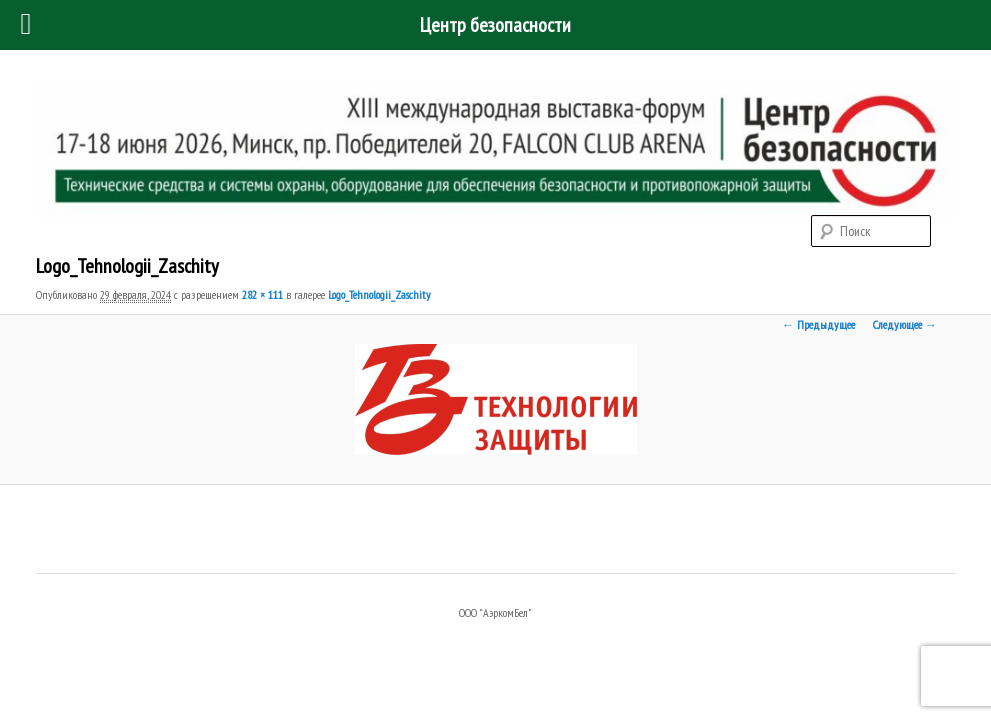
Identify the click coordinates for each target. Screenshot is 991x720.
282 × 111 (262, 294)
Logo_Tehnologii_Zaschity (379, 294)
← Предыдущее (818, 324)
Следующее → (905, 324)
